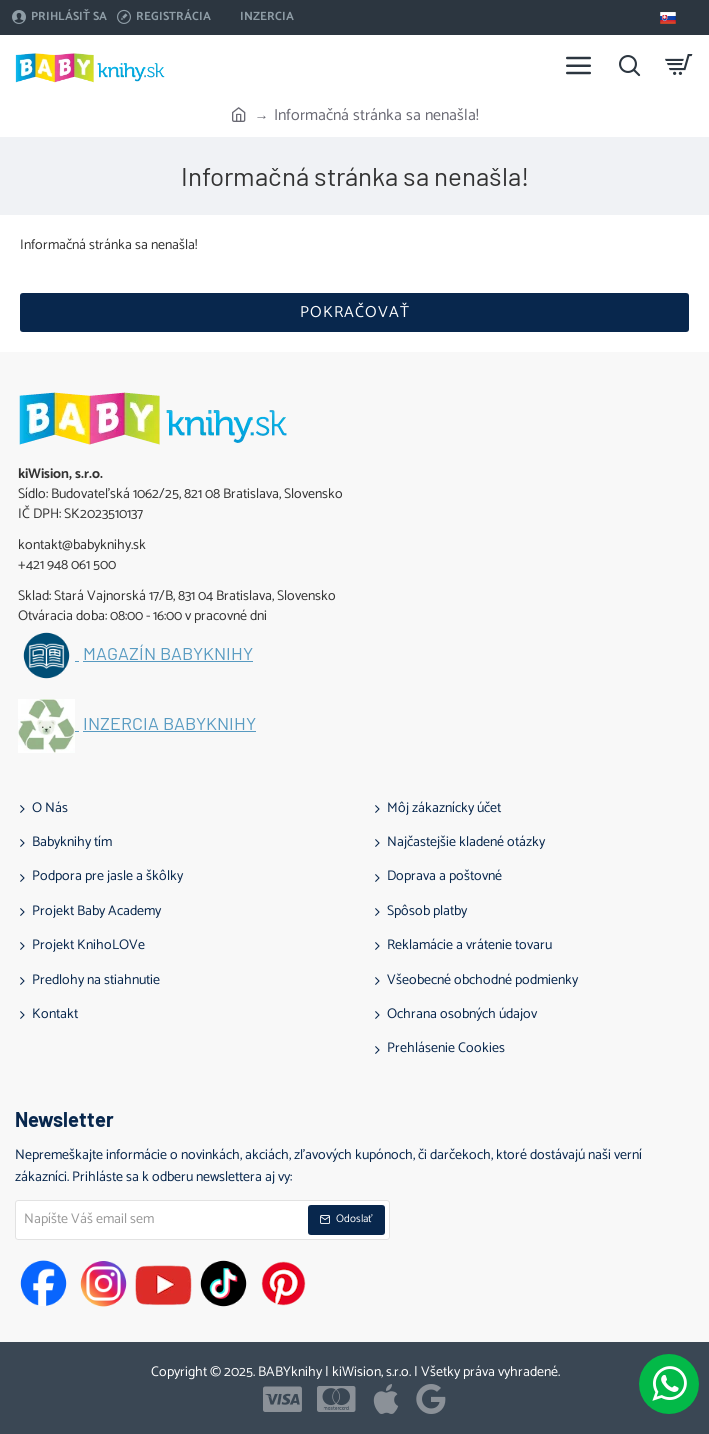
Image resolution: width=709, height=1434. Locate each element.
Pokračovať (355, 312)
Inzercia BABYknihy (169, 724)
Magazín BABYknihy (168, 654)
